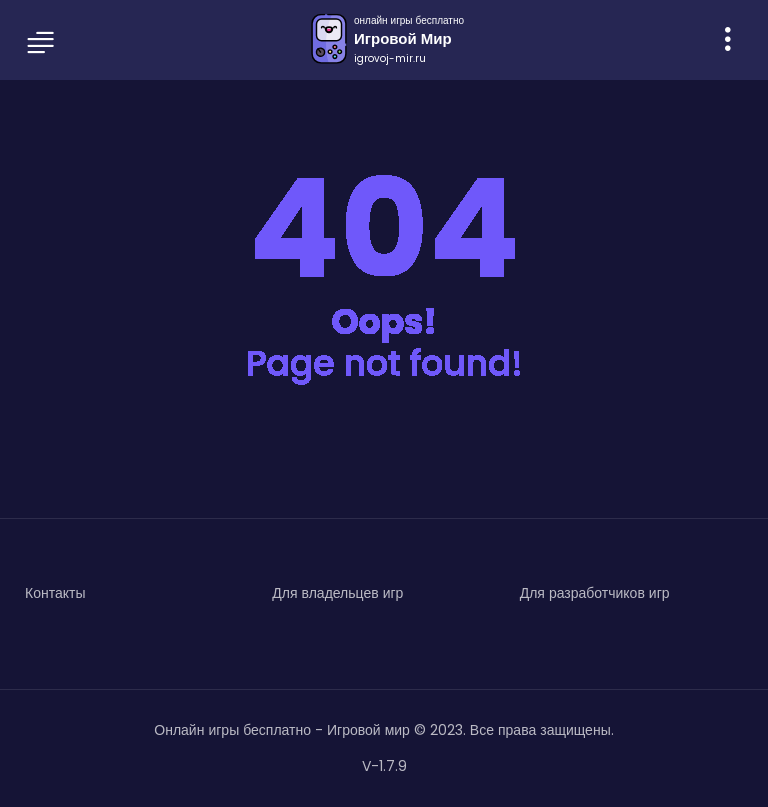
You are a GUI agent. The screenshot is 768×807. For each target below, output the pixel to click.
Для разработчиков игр (595, 593)
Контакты (55, 593)
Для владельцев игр (337, 593)
